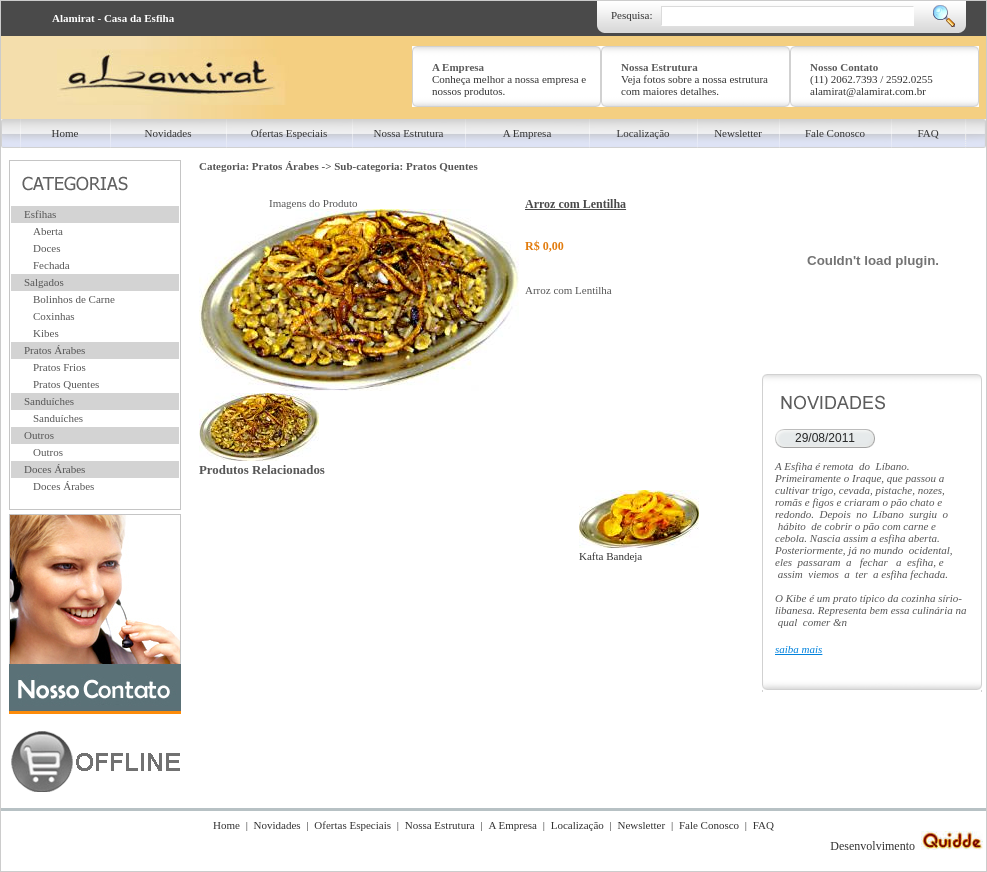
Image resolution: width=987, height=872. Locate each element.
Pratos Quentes (66, 384)
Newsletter (642, 825)
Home (226, 825)
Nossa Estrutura (440, 825)
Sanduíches (49, 401)
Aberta (48, 231)
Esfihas (40, 214)
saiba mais (798, 649)
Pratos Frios (59, 367)
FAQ (763, 825)
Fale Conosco (709, 825)
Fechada (51, 265)
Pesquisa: (632, 15)
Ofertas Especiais (352, 825)
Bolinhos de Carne (74, 299)
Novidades (277, 825)
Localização (577, 825)
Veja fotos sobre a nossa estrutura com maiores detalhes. (694, 85)
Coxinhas (54, 316)
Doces (47, 248)
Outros (39, 435)
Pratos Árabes (54, 350)
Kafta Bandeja (639, 550)
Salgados (44, 282)
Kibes (46, 333)
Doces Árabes (54, 469)
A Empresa (512, 825)
